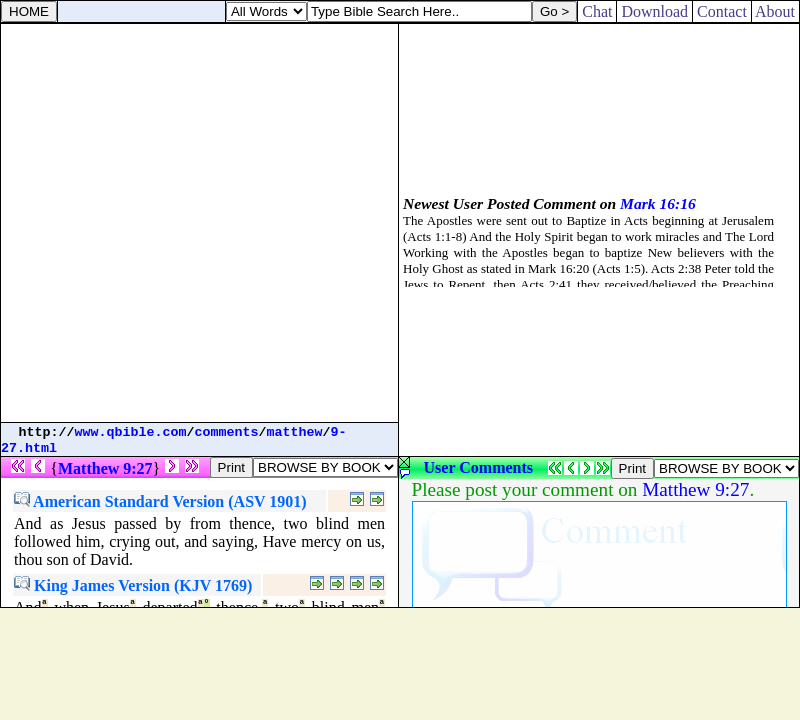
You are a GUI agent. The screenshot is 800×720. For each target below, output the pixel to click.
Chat (597, 11)
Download (654, 11)
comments (227, 432)
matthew (295, 432)
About (775, 11)
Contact (722, 11)
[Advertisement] (199, 223)
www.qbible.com (131, 432)
